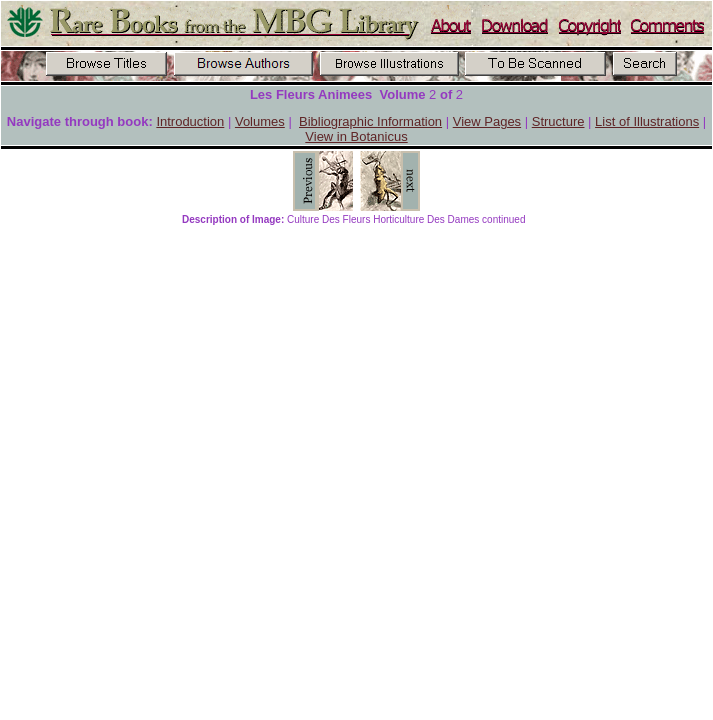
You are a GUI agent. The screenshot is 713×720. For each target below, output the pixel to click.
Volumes (260, 121)
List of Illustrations (647, 121)
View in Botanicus (356, 136)
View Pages (487, 121)
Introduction (190, 121)
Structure (558, 121)
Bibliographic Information (370, 121)
